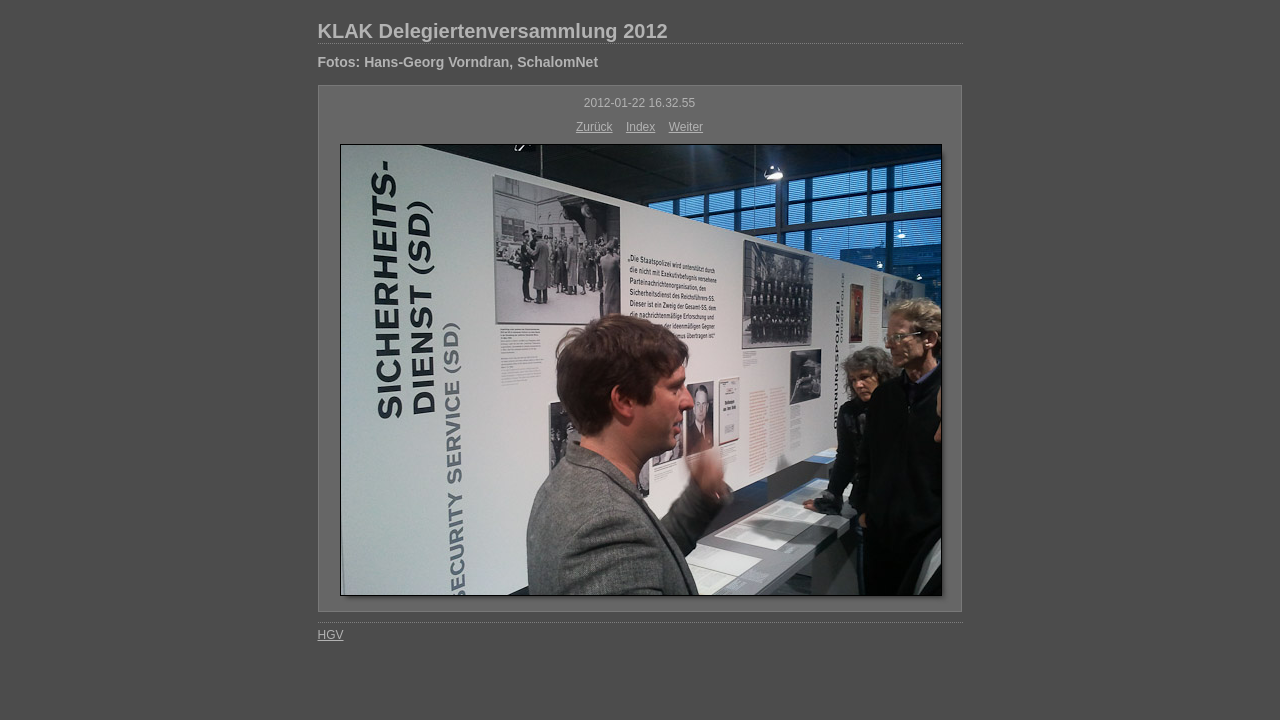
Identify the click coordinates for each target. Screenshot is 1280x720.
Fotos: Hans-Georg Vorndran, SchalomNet (458, 62)
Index (640, 127)
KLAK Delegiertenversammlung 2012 (493, 31)
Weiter (686, 127)
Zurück (594, 127)
